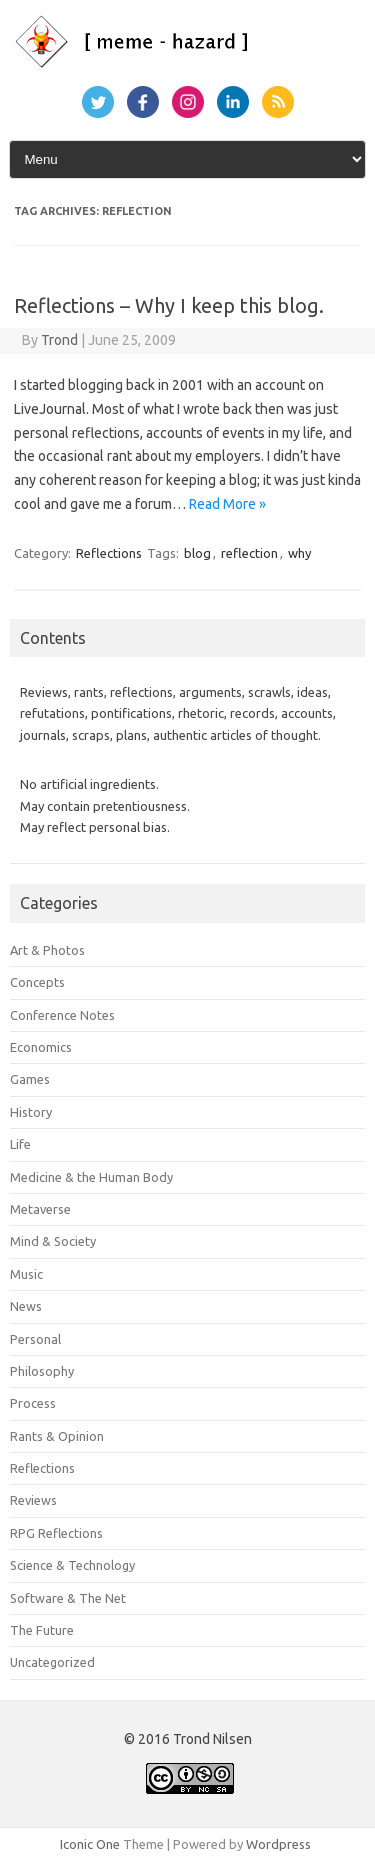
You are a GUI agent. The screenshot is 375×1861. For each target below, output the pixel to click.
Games (30, 1079)
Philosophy (42, 1371)
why (299, 553)
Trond (59, 340)
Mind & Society (53, 1241)
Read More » (227, 504)
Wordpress (278, 1844)
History (31, 1112)
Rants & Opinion (57, 1436)
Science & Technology (72, 1565)
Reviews (33, 1500)
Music (26, 1274)
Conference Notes (62, 1015)
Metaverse (40, 1209)
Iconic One (90, 1844)
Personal (35, 1339)
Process (33, 1403)
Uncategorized (52, 1662)
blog (197, 553)
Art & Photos (47, 950)
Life (20, 1144)
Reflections (109, 553)
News (26, 1306)
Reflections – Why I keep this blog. (169, 305)
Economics (41, 1047)
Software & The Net (68, 1598)
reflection (249, 553)
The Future (42, 1630)
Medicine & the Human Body (91, 1177)
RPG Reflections (56, 1533)
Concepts (37, 982)
